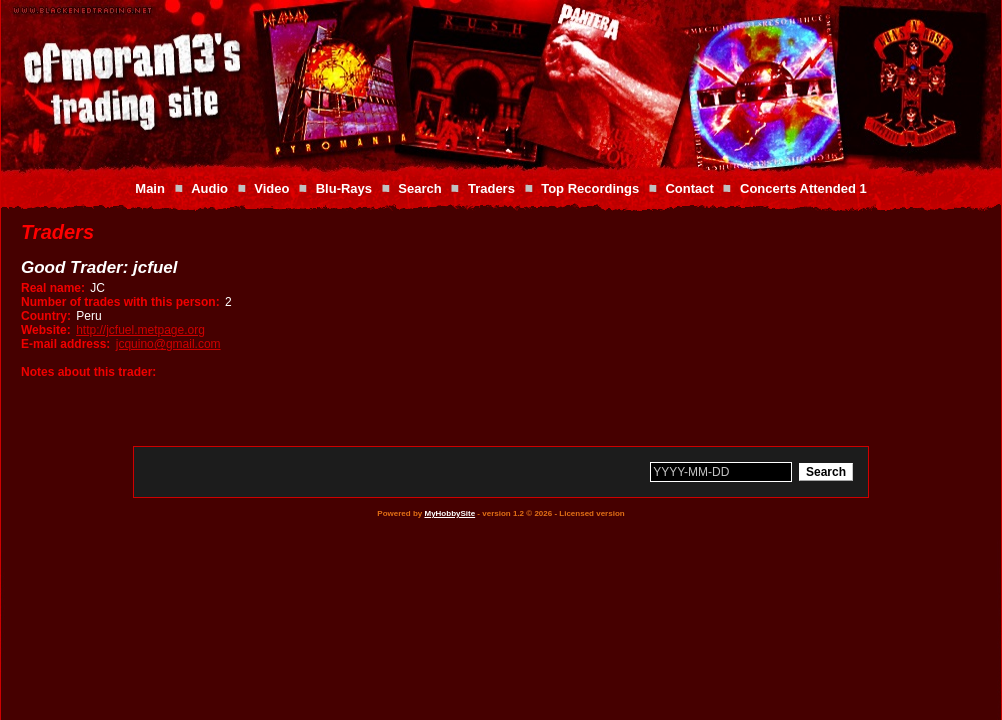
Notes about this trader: (88, 372)
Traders (491, 188)
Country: (46, 316)
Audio (209, 188)
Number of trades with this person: (120, 302)
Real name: (53, 288)
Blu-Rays (344, 188)
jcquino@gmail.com (168, 344)
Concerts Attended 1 (803, 188)
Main (150, 188)
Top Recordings (590, 188)
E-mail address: (65, 344)
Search (419, 188)
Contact (689, 188)
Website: (46, 330)
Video (271, 188)
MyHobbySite (449, 513)
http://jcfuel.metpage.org (140, 330)
